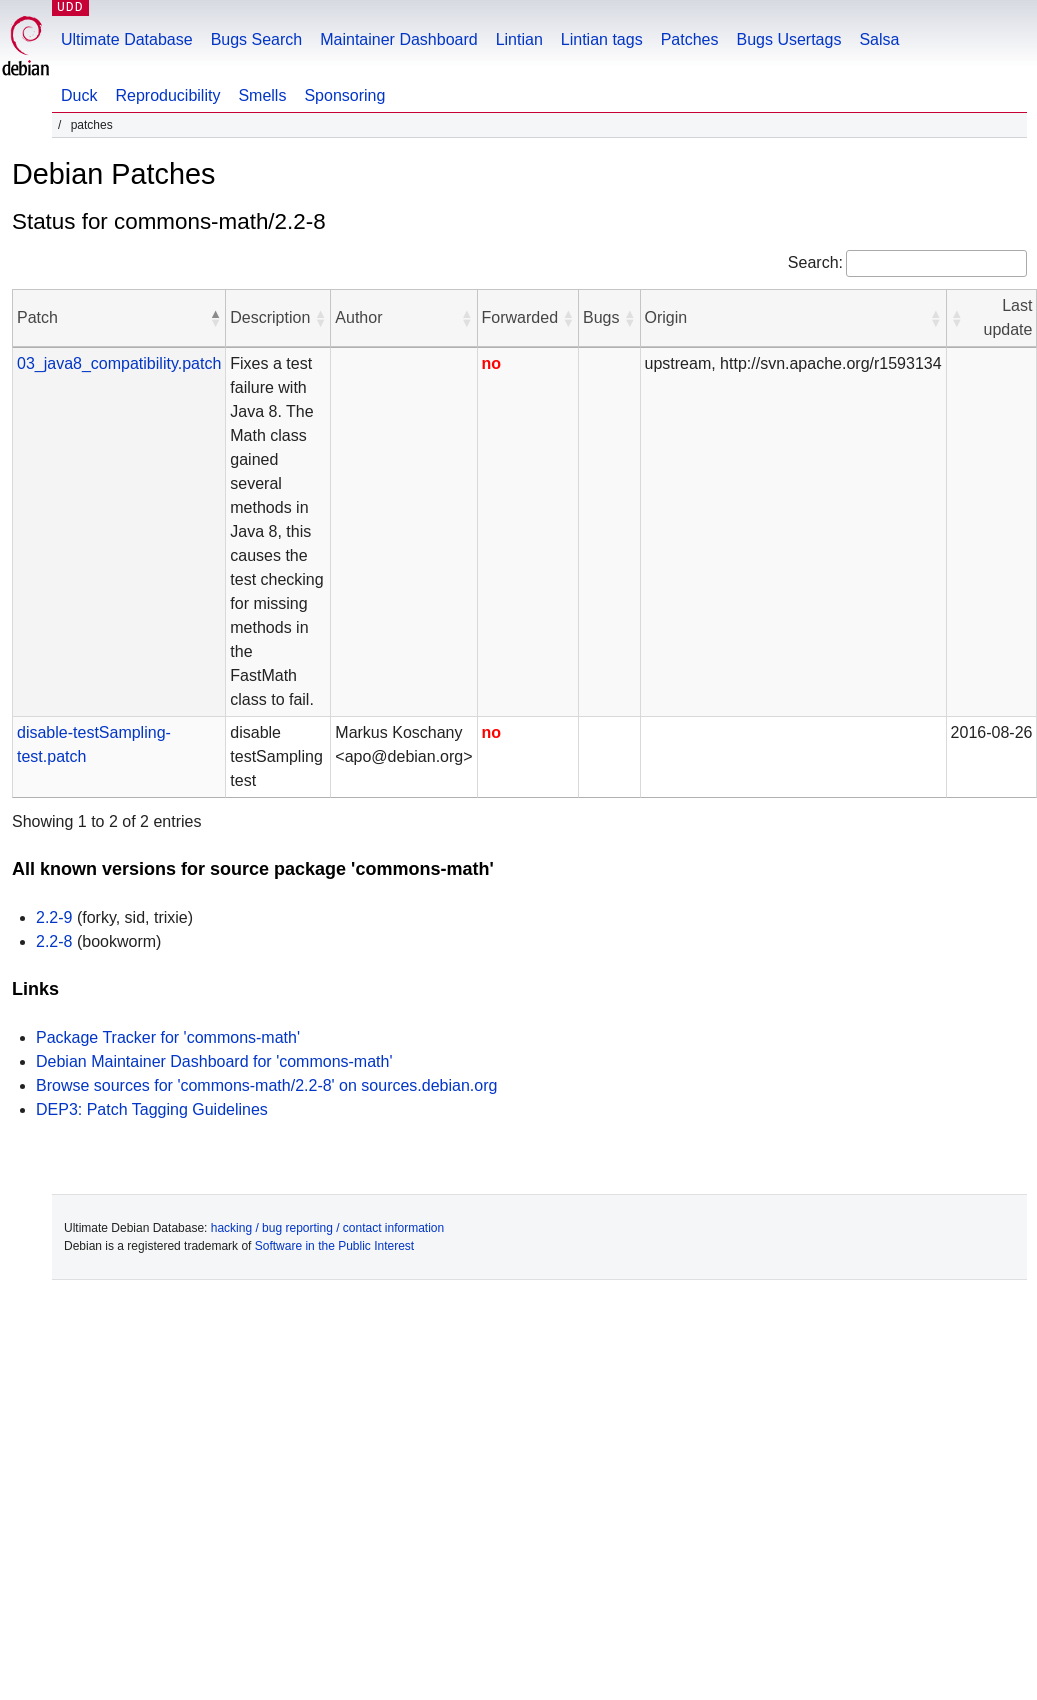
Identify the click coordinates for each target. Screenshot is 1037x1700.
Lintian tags (602, 39)
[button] (215, 318)
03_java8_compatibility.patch (119, 363)
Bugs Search (257, 39)
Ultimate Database (127, 39)
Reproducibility (167, 95)
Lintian (519, 39)
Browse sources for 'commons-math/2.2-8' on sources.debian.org (266, 1085)
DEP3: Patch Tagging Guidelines (152, 1109)
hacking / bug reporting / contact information (327, 1228)
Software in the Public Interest (334, 1246)
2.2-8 (54, 941)
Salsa (879, 39)
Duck (79, 95)
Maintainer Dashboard (398, 39)
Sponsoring (344, 95)
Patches (690, 39)
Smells (262, 95)
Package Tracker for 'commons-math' (168, 1037)
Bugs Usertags (788, 39)
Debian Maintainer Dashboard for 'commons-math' (214, 1061)
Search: (815, 262)
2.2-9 (54, 917)
